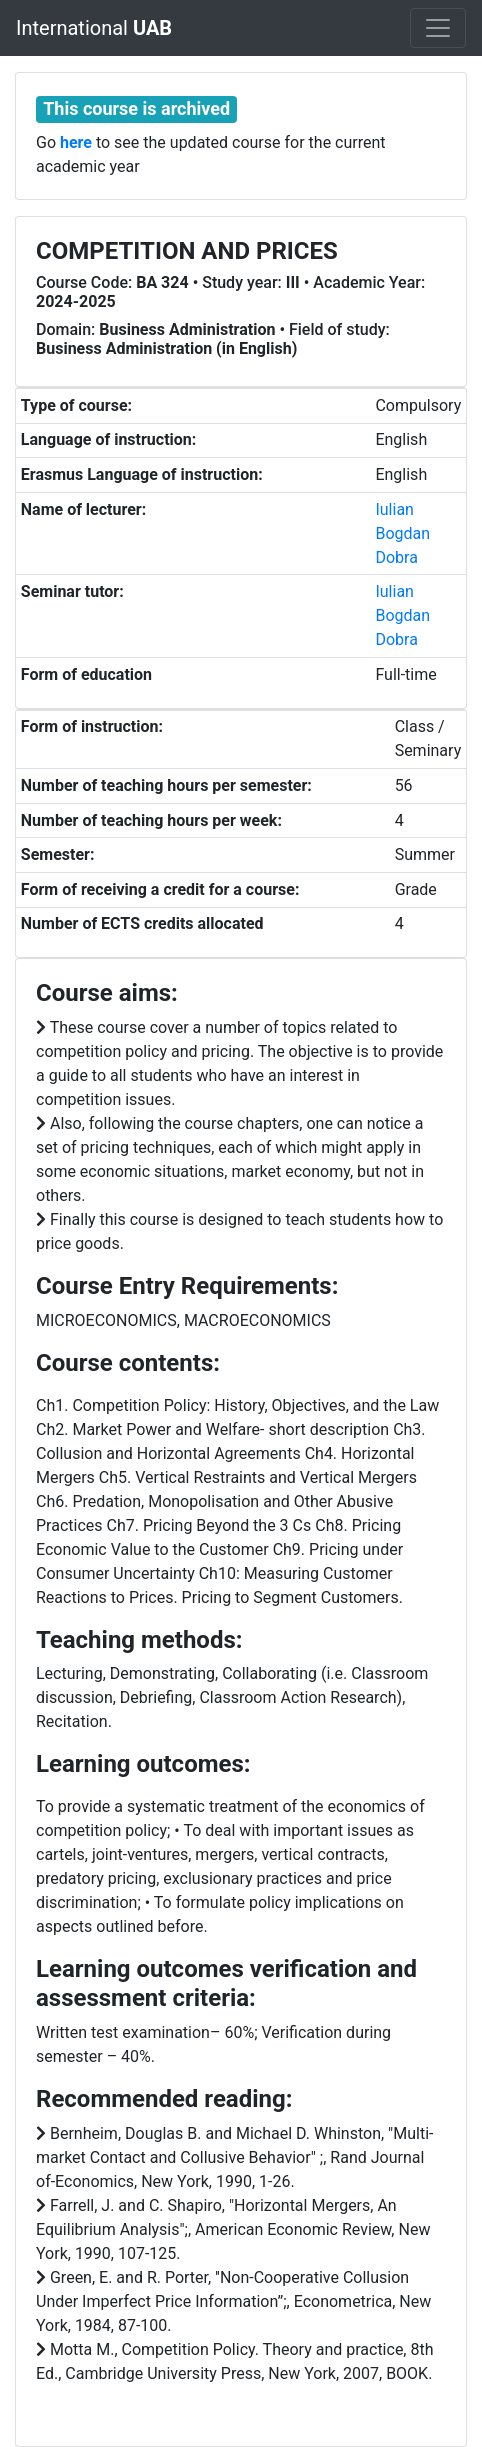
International (94, 28)
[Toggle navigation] (438, 28)
